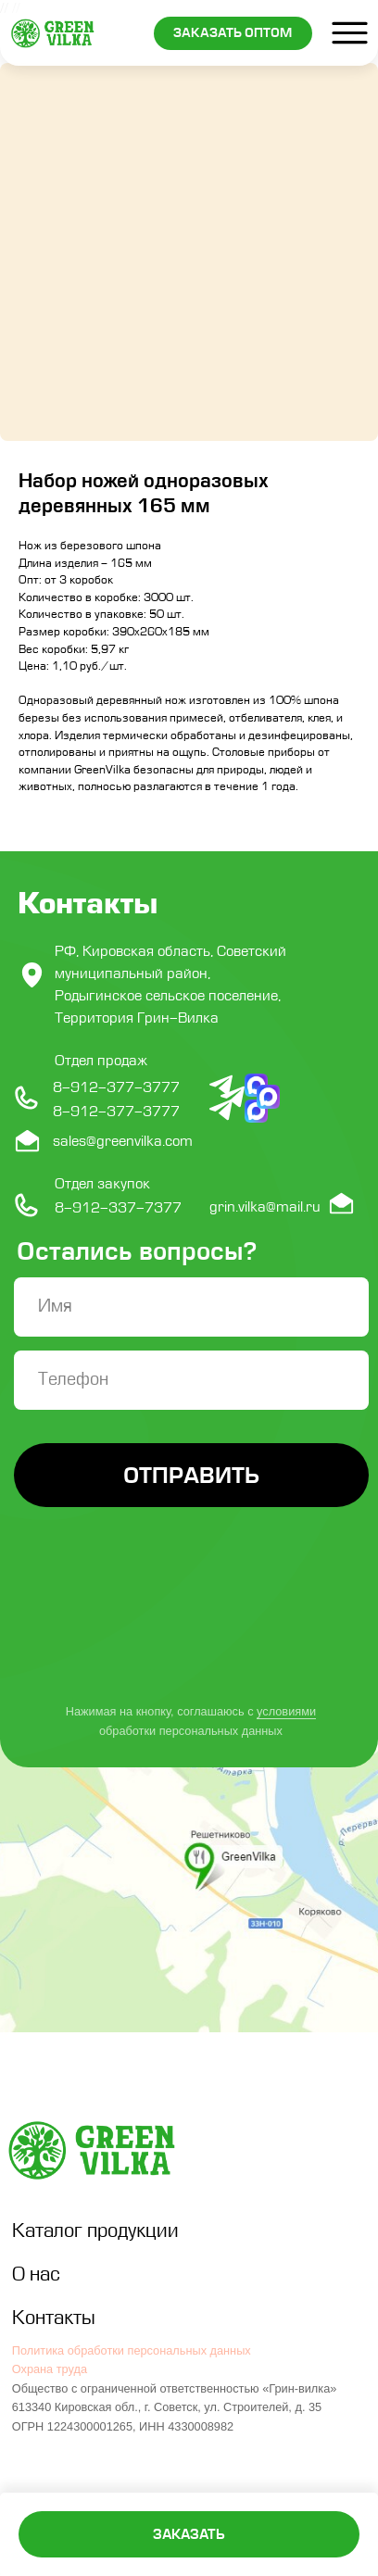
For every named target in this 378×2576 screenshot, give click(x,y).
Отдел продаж (101, 1060)
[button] (233, 33)
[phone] (191, 1380)
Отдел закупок (102, 1183)
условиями (286, 1711)
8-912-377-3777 (116, 1111)
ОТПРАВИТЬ (191, 1475)
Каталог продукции (95, 2231)
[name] (191, 1307)
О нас (36, 2274)
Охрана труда (49, 2369)
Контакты (53, 2318)
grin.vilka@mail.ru (265, 1207)
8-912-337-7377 (118, 1208)
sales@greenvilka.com (123, 1141)
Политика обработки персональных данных (131, 2350)
